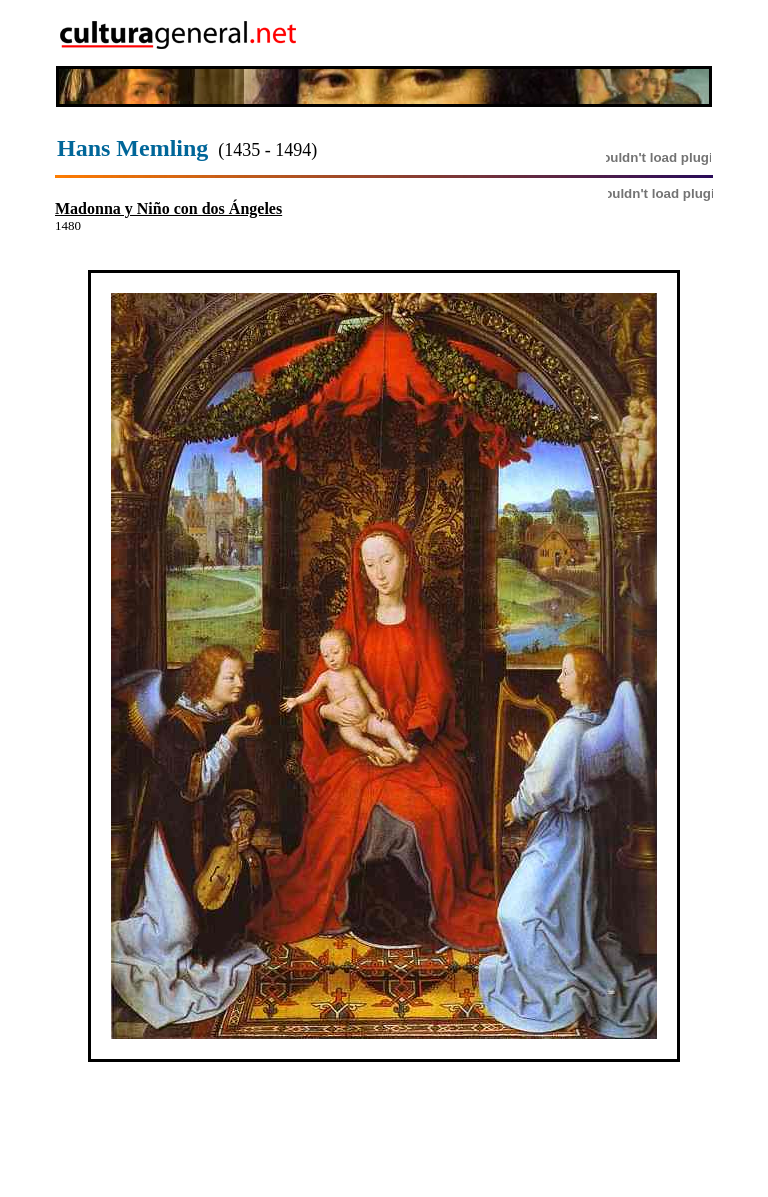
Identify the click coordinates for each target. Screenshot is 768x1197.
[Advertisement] (597, 33)
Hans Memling (132, 148)
